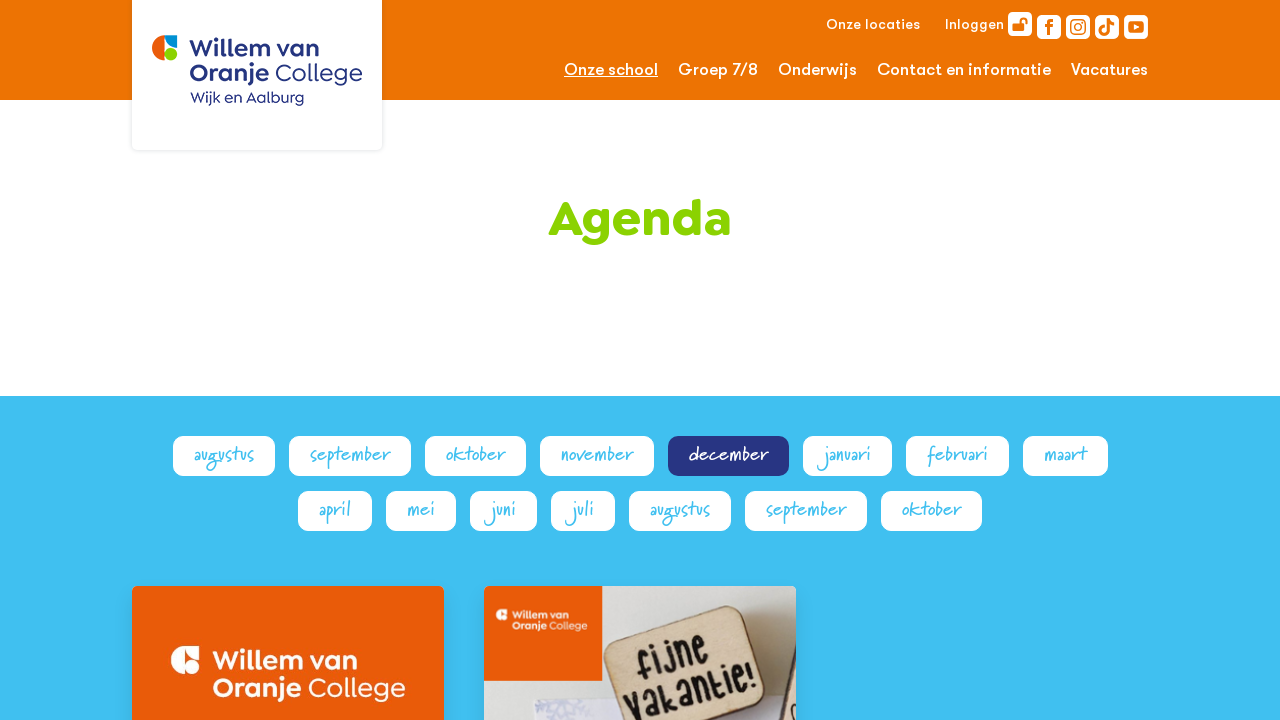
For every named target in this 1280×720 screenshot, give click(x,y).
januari (847, 454)
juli (583, 509)
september (350, 454)
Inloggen (988, 24)
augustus (224, 454)
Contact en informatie (964, 69)
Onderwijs (817, 69)
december (728, 454)
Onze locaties (873, 24)
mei (421, 509)
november (597, 454)
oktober (475, 454)
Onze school (611, 69)
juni (503, 509)
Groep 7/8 (718, 69)
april (335, 509)
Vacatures (1109, 69)
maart (1065, 454)
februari (957, 454)
